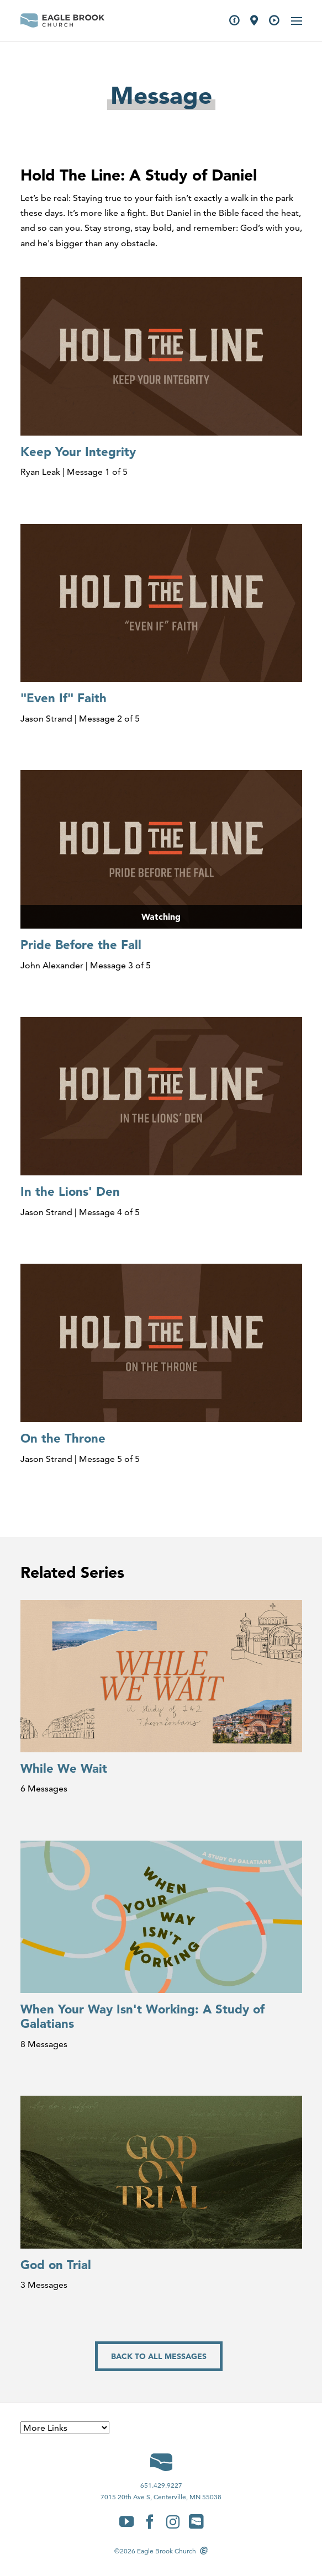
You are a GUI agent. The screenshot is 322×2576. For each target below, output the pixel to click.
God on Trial (55, 2264)
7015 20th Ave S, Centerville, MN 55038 (161, 2497)
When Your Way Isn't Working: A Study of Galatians (142, 2016)
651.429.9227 (161, 2485)
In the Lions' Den (70, 1191)
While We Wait (63, 1768)
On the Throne (62, 1438)
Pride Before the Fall (80, 944)
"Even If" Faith (63, 698)
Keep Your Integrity (78, 451)
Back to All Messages (159, 2356)
